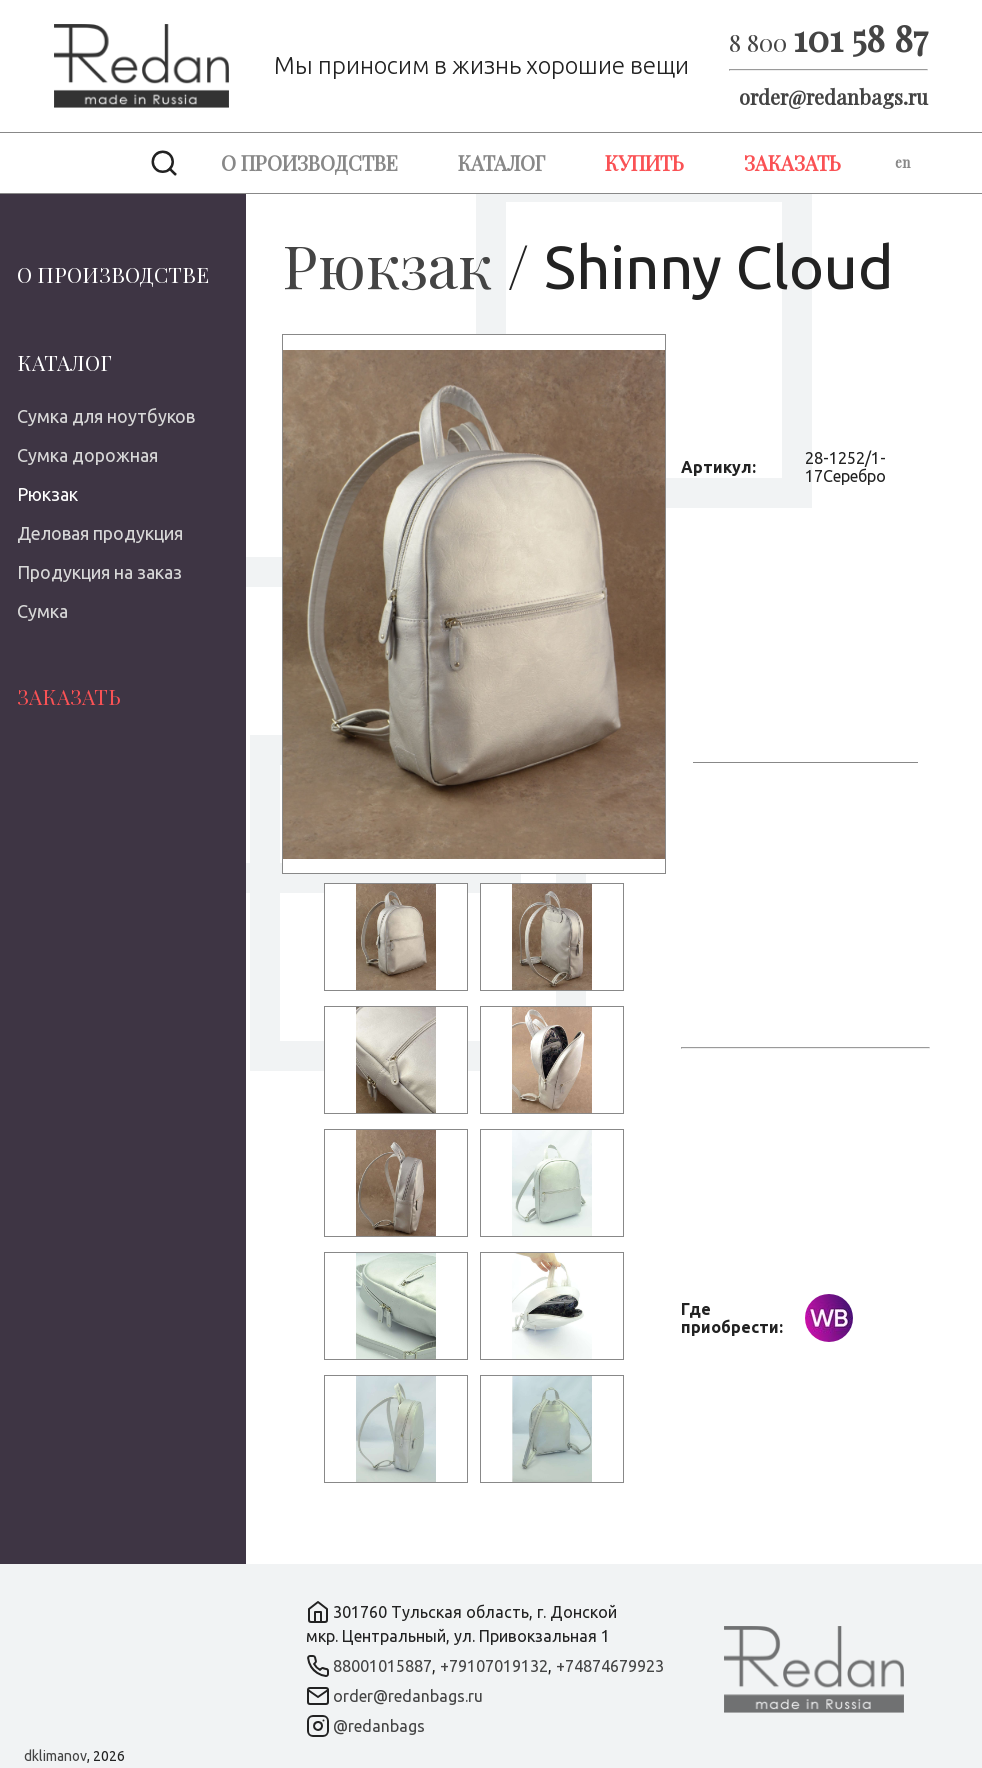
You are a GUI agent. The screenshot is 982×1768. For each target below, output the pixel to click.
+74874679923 (610, 1666)
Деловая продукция (100, 533)
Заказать (792, 162)
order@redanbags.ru (833, 96)
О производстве (309, 162)
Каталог (501, 162)
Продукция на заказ (99, 572)
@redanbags (379, 1726)
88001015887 (382, 1666)
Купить (644, 162)
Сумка (42, 611)
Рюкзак (47, 494)
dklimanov (55, 1756)
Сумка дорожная (87, 455)
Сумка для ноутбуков (106, 416)
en (902, 162)
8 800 (828, 42)
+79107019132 (494, 1666)
